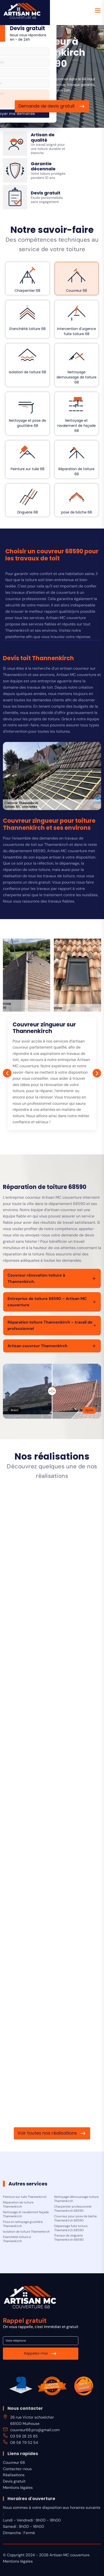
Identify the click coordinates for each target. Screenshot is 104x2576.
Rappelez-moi (36, 2353)
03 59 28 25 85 (24, 2436)
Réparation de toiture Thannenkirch (18, 2205)
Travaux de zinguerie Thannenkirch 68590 (69, 2238)
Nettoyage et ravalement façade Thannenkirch (26, 2214)
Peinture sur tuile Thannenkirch (25, 2197)
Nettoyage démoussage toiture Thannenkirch (76, 2199)
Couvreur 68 (14, 2462)
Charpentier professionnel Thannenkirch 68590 (72, 2209)
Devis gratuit (14, 2481)
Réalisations (13, 2474)
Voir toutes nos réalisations (47, 2133)
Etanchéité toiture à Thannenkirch (17, 2239)
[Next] (97, 1073)
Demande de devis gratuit (47, 106)
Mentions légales (18, 2487)
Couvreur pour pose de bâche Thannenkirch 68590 (75, 2218)
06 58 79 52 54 (24, 2442)
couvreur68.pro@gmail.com (35, 2429)
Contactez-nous (17, 2468)
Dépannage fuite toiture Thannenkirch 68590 (71, 2228)
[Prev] (7, 1073)
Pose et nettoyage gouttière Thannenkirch (23, 2224)
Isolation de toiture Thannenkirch (26, 2232)
